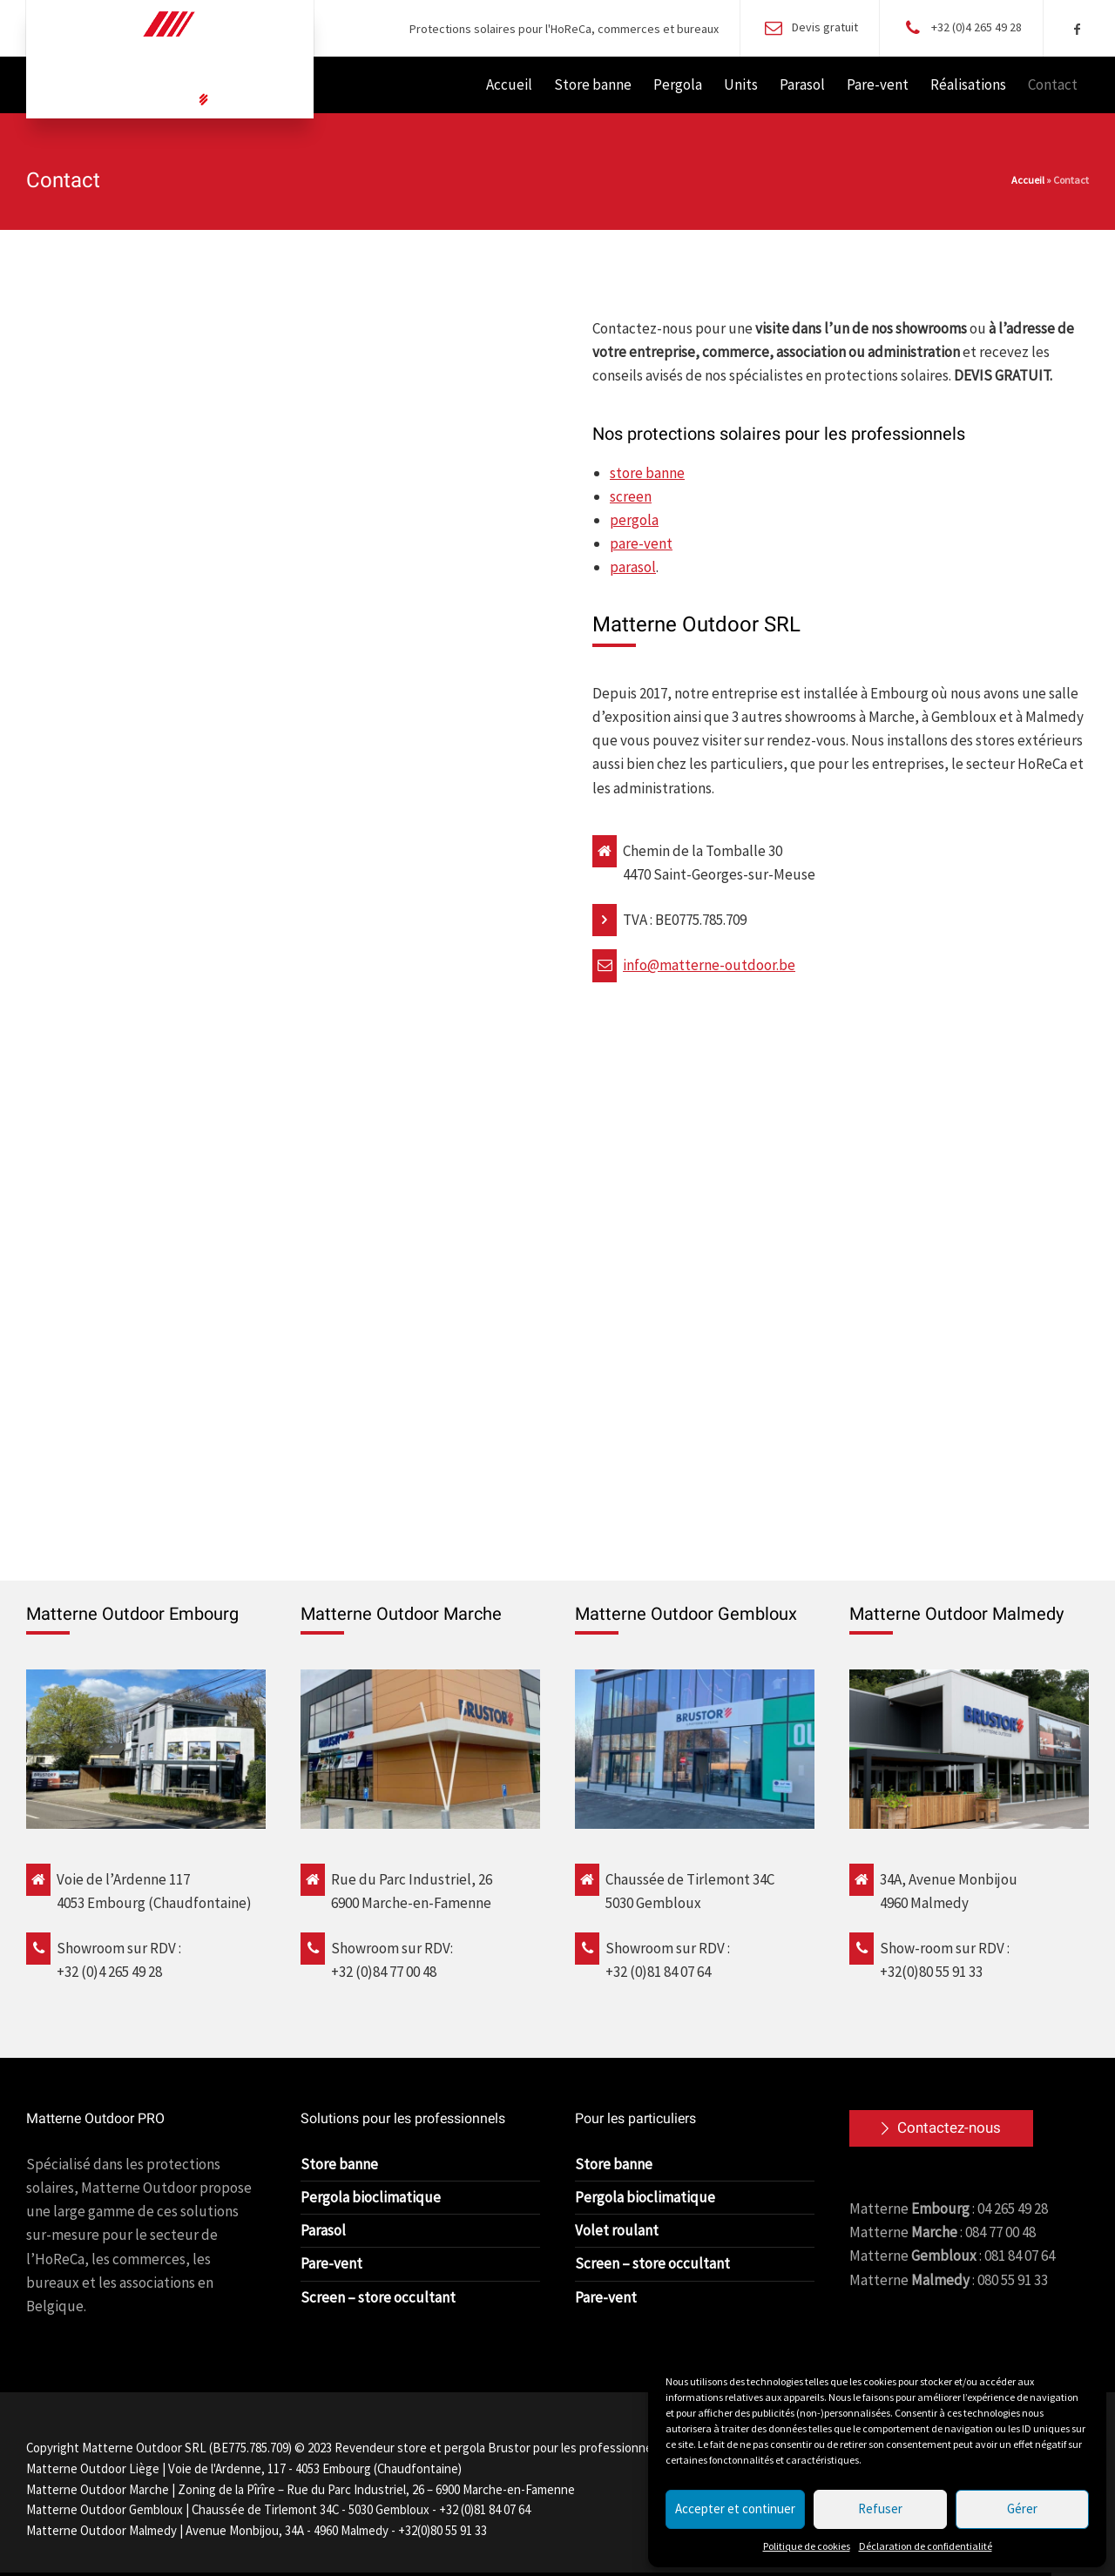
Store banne (339, 2164)
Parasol (323, 2230)
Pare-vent (331, 2263)
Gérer (1022, 2508)
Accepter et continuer (735, 2508)
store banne (647, 472)
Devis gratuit (825, 27)
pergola (634, 519)
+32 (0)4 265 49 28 (976, 27)
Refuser (880, 2508)
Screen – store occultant (378, 2297)
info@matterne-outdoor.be (709, 964)
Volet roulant (617, 2230)
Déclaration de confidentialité (925, 2545)
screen (631, 496)
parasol (633, 567)
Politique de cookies (806, 2545)
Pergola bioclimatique (371, 2197)
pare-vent (641, 543)
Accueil (1027, 179)
